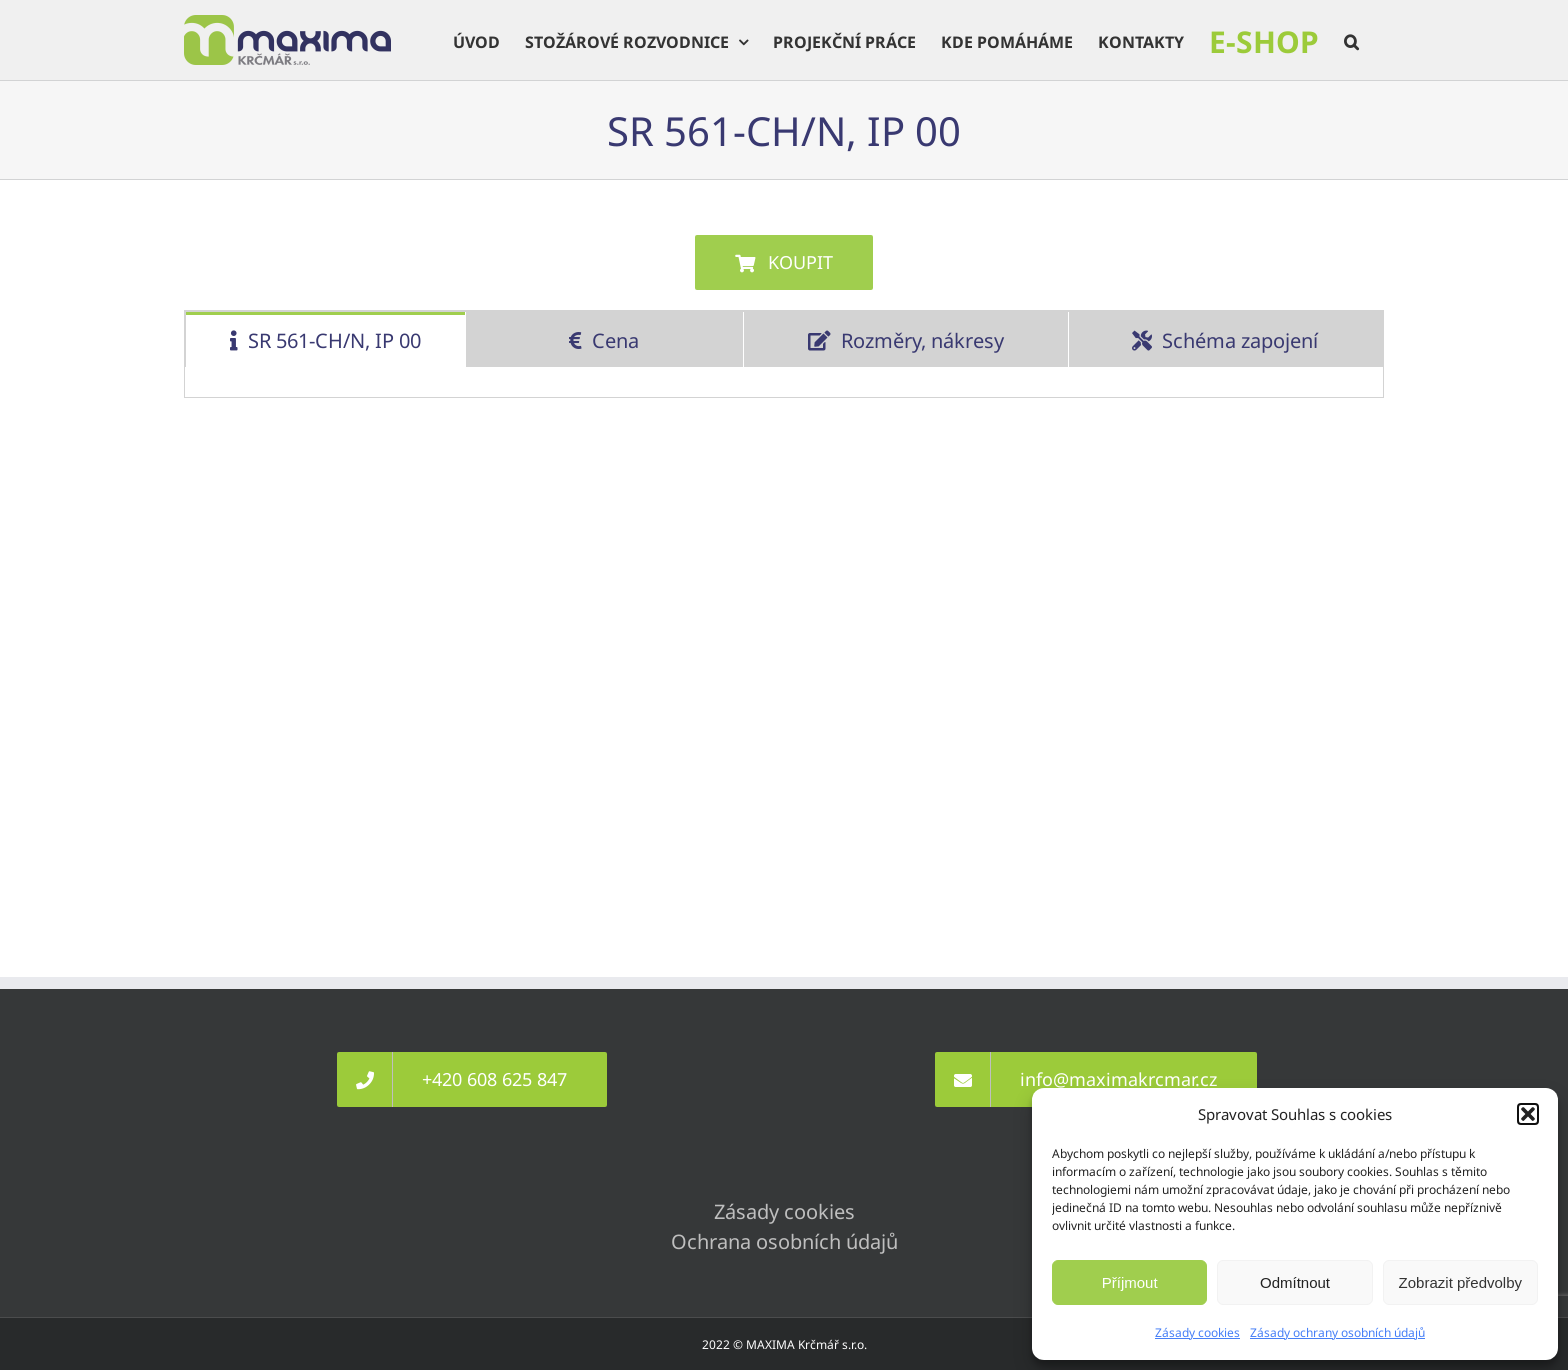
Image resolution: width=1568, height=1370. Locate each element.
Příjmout (1130, 1282)
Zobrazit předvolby (1460, 1282)
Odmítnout (1295, 1282)
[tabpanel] (784, 382)
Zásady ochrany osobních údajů (1337, 1332)
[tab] (325, 339)
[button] (1528, 1114)
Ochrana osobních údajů (784, 1241)
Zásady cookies (1197, 1332)
